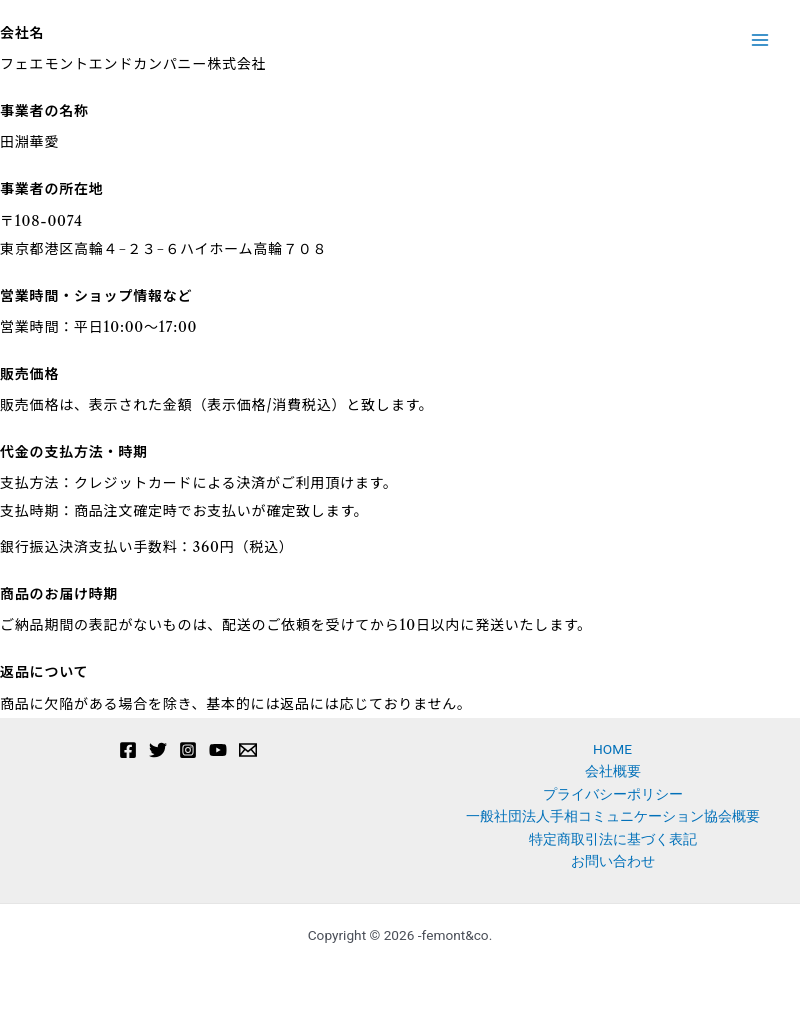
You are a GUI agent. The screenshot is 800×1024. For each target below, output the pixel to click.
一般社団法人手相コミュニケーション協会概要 (613, 816)
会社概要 (613, 771)
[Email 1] (248, 750)
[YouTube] (218, 750)
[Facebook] (128, 750)
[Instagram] (188, 750)
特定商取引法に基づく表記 (613, 839)
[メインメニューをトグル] (760, 40)
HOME (612, 749)
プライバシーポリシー (613, 794)
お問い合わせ (613, 861)
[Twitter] (158, 750)
